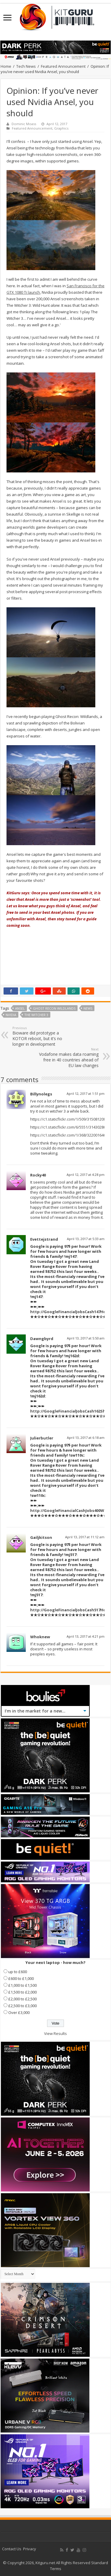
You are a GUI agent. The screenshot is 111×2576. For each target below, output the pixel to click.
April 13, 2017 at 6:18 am (85, 1437)
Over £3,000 (19, 2012)
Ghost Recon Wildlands (54, 1008)
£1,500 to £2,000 (22, 1992)
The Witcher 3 (36, 1015)
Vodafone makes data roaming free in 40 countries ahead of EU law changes (68, 1057)
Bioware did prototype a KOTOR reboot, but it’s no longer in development (42, 1036)
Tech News (26, 66)
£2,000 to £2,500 (22, 1999)
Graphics (61, 128)
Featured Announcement (63, 66)
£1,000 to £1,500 (22, 1985)
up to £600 (17, 1971)
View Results (55, 2033)
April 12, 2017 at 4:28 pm (85, 1174)
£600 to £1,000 (21, 1978)
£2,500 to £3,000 (22, 2005)
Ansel (20, 1008)
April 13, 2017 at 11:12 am (84, 1537)
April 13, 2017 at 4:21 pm (85, 1636)
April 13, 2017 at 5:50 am (85, 1338)
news (87, 1008)
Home (6, 66)
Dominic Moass (24, 124)
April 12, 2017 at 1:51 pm (85, 1093)
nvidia (11, 1015)
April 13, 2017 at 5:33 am (85, 1239)
